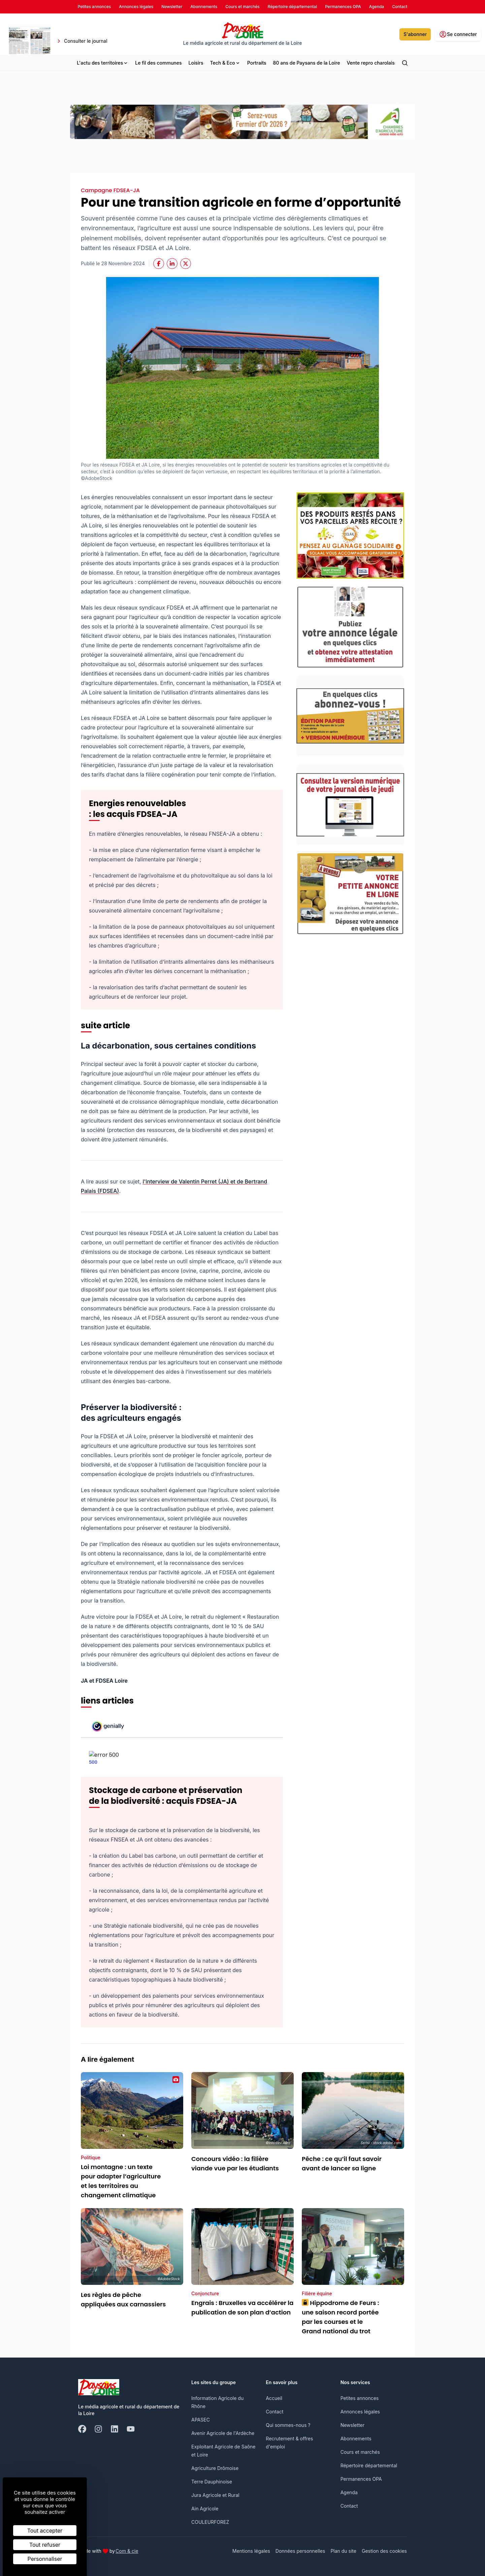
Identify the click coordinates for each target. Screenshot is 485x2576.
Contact (274, 2411)
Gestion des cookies (384, 2551)
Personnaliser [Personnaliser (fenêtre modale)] (45, 2558)
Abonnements (356, 2438)
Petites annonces (360, 2398)
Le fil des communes (158, 63)
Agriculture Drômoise (214, 2468)
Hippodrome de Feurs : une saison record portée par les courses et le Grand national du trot (340, 2317)
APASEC (200, 2420)
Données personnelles (300, 2551)
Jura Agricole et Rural (215, 2495)
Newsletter (352, 2425)
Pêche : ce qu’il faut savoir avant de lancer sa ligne (342, 2163)
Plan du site (343, 2551)
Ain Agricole (204, 2508)
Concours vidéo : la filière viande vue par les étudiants (235, 2163)
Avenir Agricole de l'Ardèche (222, 2433)
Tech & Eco (225, 63)
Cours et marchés (360, 2452)
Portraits (256, 63)
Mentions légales (251, 2551)
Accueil (274, 2398)
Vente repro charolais (370, 63)
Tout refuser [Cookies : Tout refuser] (44, 2544)
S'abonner (415, 34)
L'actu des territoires (102, 63)
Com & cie (127, 2551)
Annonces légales (360, 2411)
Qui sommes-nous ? (288, 2425)
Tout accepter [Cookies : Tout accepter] (45, 2530)
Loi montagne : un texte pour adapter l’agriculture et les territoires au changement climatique (121, 2181)
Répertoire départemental (369, 2465)
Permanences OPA (361, 2479)
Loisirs (196, 63)
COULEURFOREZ (210, 2522)
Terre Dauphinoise (211, 2481)
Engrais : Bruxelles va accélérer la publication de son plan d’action (242, 2307)
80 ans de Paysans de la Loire (306, 63)
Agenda (349, 2492)
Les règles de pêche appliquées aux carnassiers (123, 2299)
